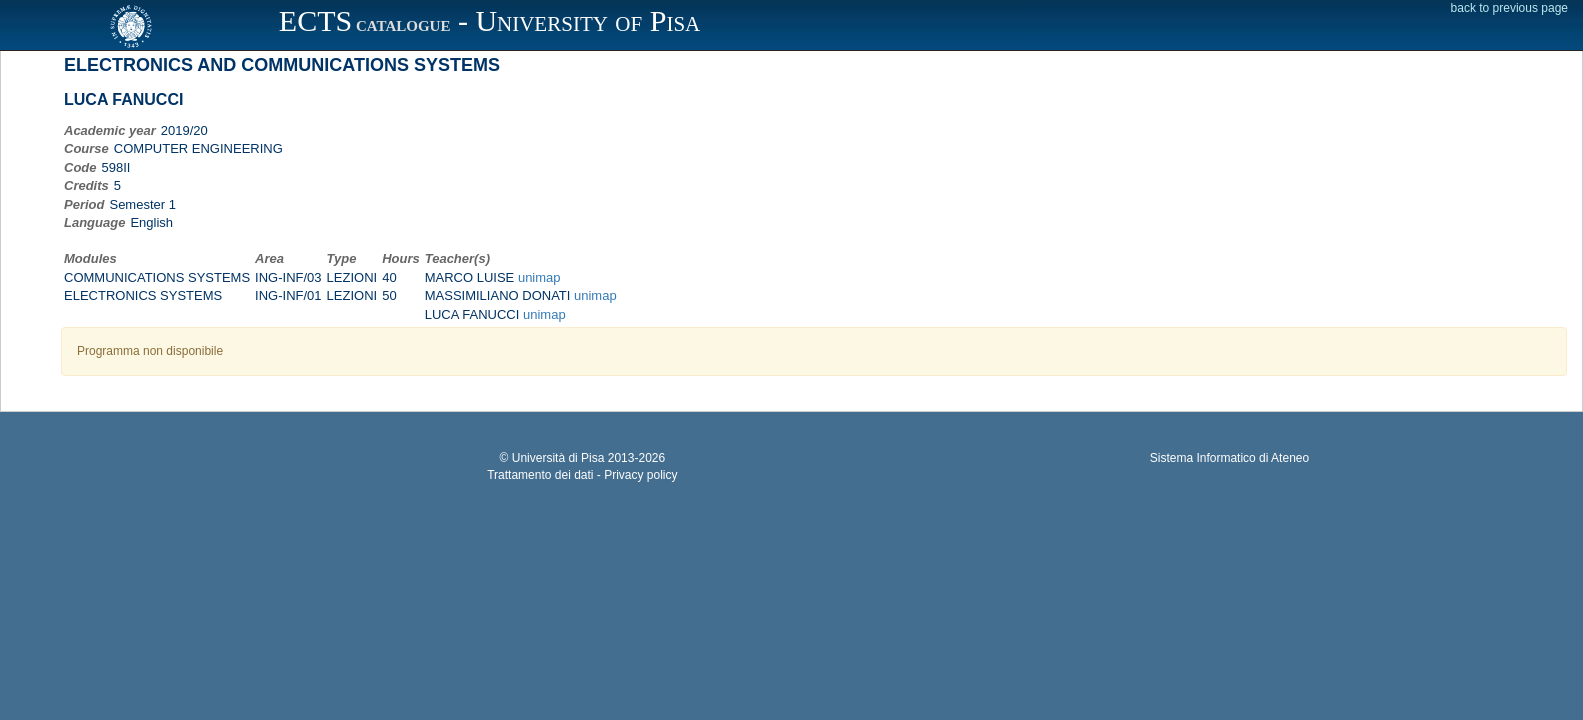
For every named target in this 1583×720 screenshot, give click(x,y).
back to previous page (1509, 8)
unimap (539, 277)
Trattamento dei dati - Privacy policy (582, 475)
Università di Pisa (558, 458)
